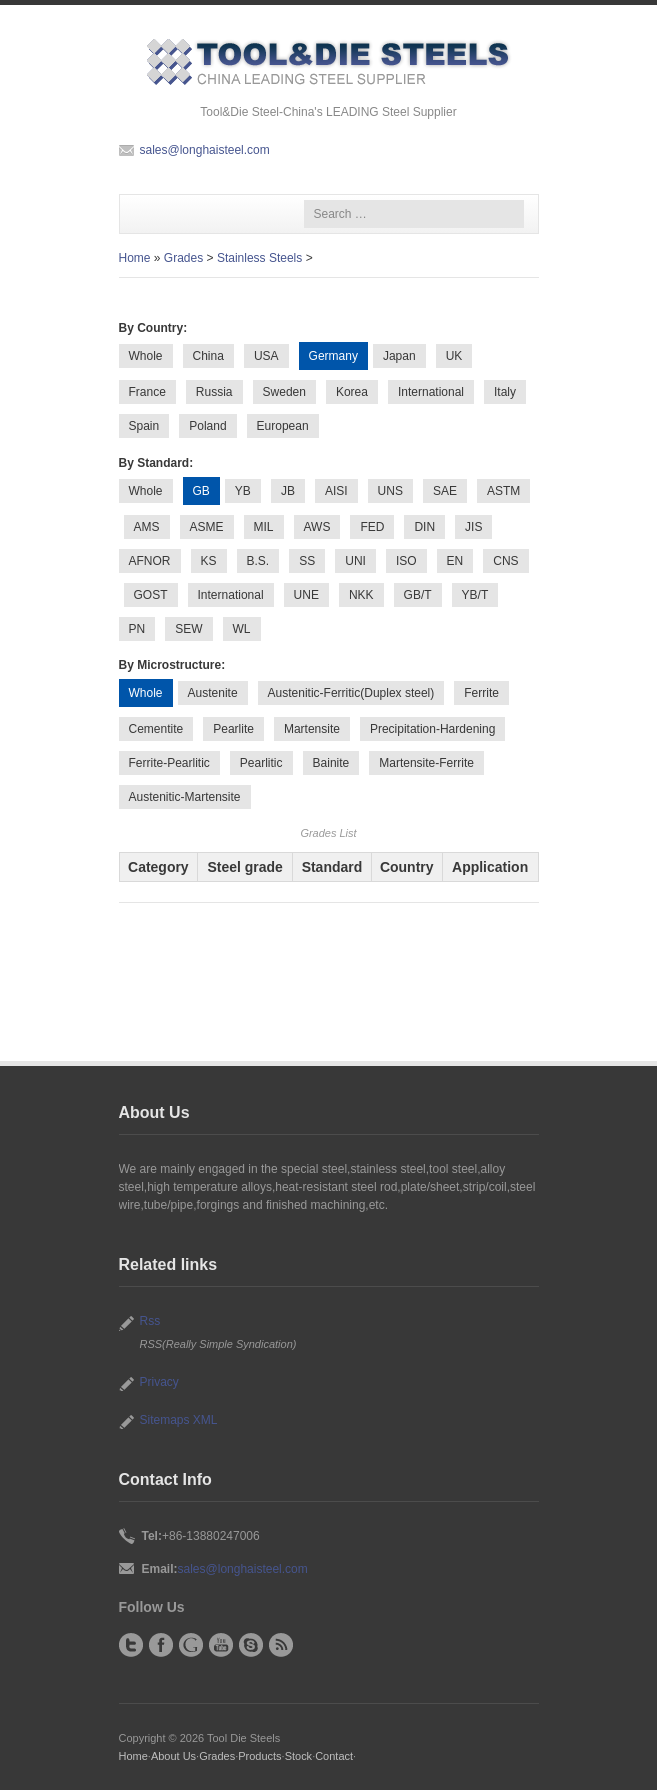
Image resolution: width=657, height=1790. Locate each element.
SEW (188, 629)
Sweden (284, 392)
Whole (146, 356)
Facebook (161, 1645)
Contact (334, 1756)
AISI (336, 491)
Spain (144, 426)
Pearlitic (261, 763)
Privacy (159, 1382)
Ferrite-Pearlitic (169, 763)
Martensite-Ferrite (426, 763)
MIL (264, 527)
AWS (317, 527)
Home (135, 258)
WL (242, 629)
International (431, 392)
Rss (150, 1321)
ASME (207, 527)
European (283, 426)
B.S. (258, 561)
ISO (406, 561)
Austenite (213, 693)
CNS (505, 561)
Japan (399, 356)
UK (454, 356)
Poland (207, 426)
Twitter (131, 1645)
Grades (183, 258)
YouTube (221, 1645)
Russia (214, 392)
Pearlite (233, 729)
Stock (298, 1756)
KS (209, 561)
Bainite (331, 763)
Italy (505, 392)
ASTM (503, 491)
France (147, 392)
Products (259, 1756)
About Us (173, 1756)
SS (307, 561)
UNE (306, 595)
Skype (251, 1645)
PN (137, 629)
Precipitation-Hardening (432, 729)
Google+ (191, 1645)
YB (243, 491)
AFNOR (150, 561)
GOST (151, 595)
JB (288, 491)
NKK (361, 595)
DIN (424, 527)
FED (372, 527)
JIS (473, 527)
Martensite (312, 729)
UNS (390, 491)
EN (455, 561)
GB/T (418, 595)
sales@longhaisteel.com (205, 150)
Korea (352, 392)
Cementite (156, 729)
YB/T (475, 595)
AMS (147, 527)
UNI (355, 561)
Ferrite (481, 693)
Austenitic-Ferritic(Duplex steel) (351, 693)
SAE (445, 491)
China (208, 356)
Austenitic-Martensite (185, 797)
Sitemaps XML (179, 1420)
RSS (281, 1645)
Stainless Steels (259, 258)
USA (266, 356)
